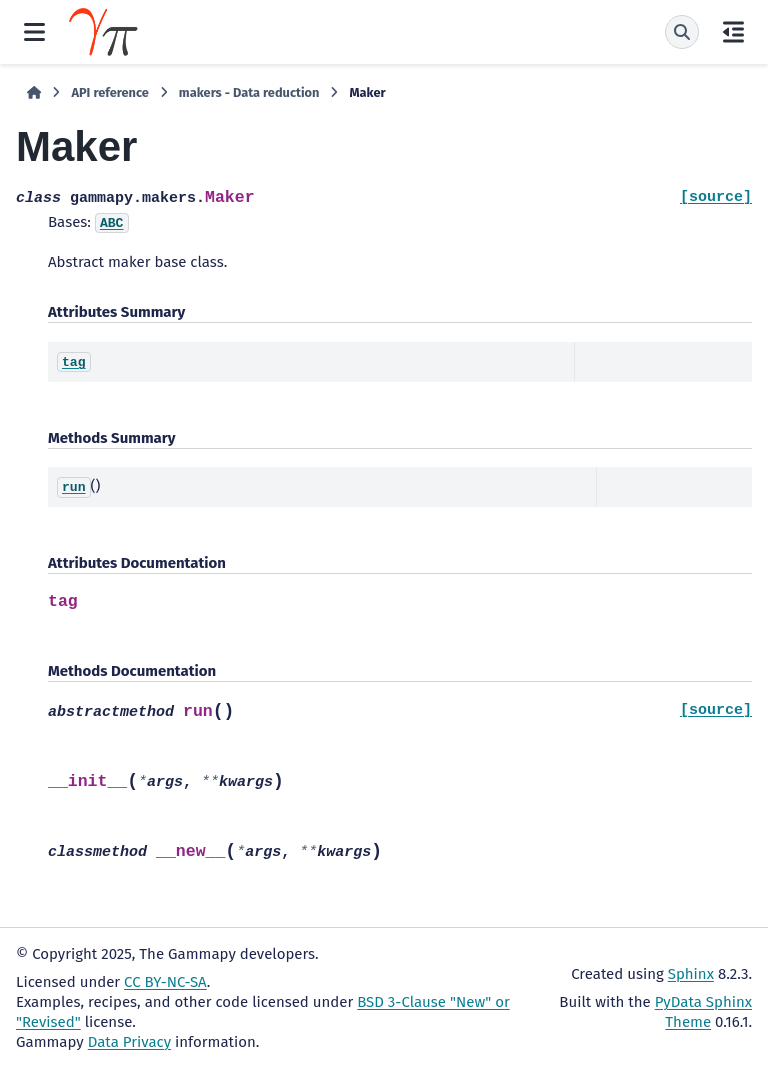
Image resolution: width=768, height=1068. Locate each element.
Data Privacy (129, 1042)
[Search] (682, 32)
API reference (109, 92)
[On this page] (733, 32)
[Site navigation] (34, 32)
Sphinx (691, 974)
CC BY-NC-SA (165, 982)
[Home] (34, 93)
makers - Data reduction (249, 92)
